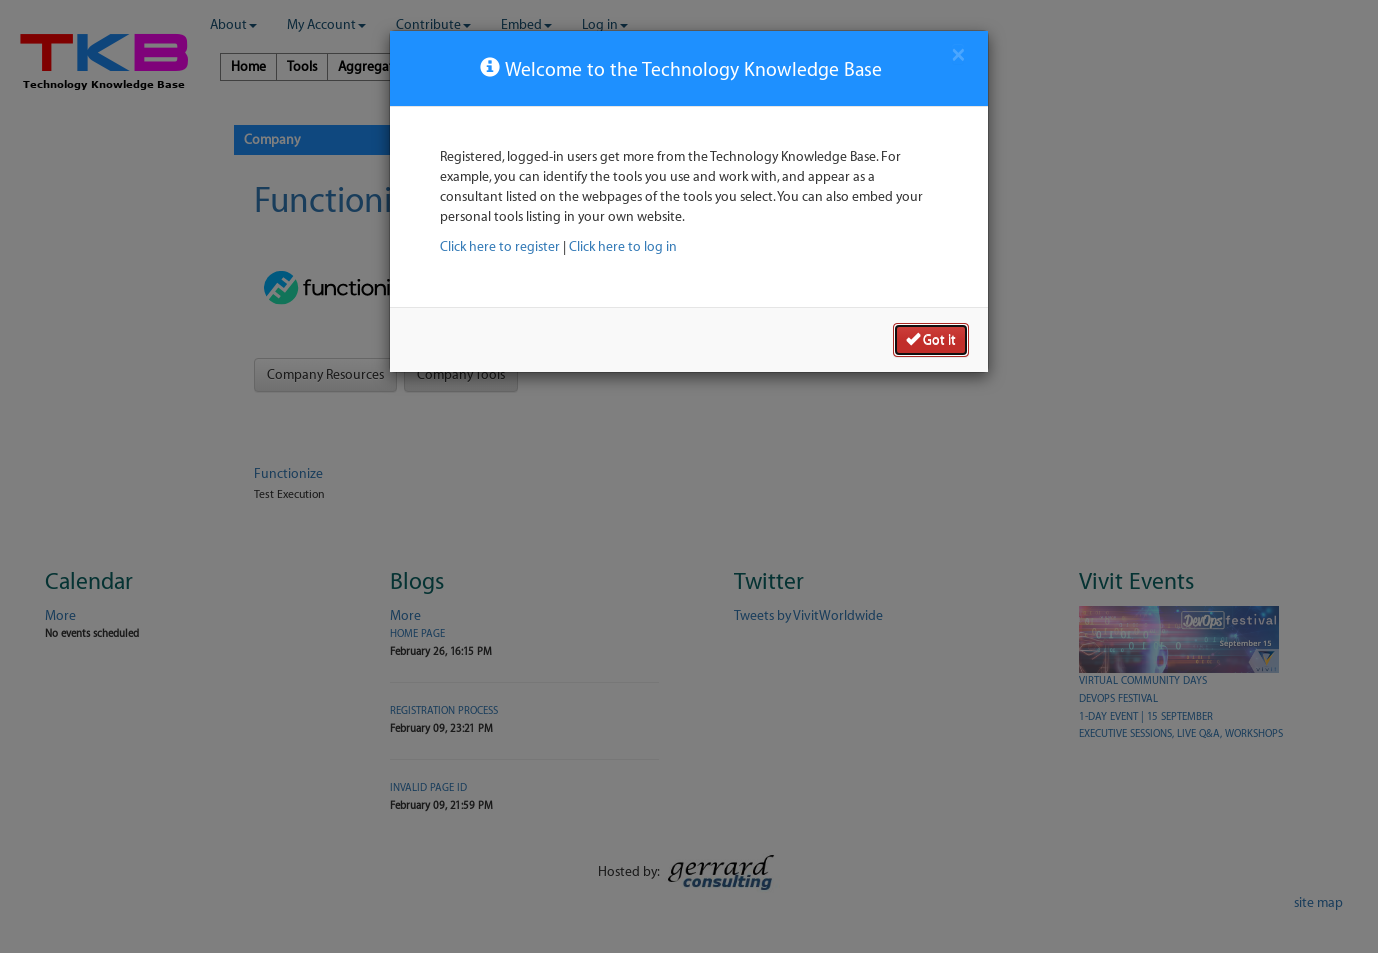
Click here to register (500, 246)
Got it (931, 339)
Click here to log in (623, 246)
